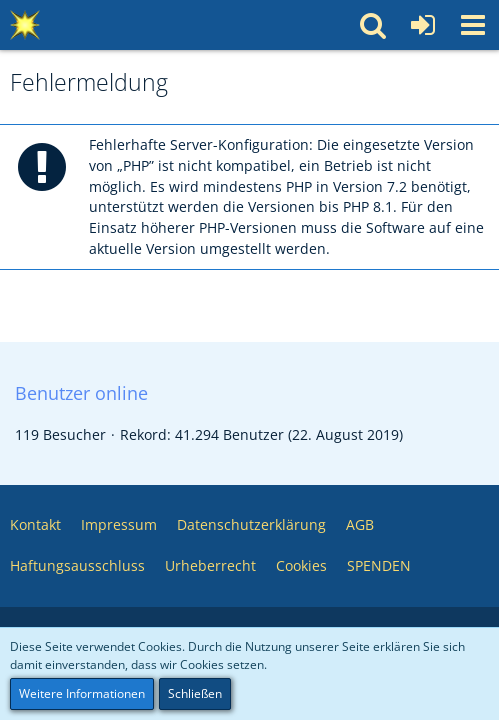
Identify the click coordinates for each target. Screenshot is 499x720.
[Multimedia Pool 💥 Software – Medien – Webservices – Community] (25, 25)
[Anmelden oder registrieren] (423, 25)
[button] (473, 25)
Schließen (195, 693)
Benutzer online (81, 393)
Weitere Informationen (82, 693)
